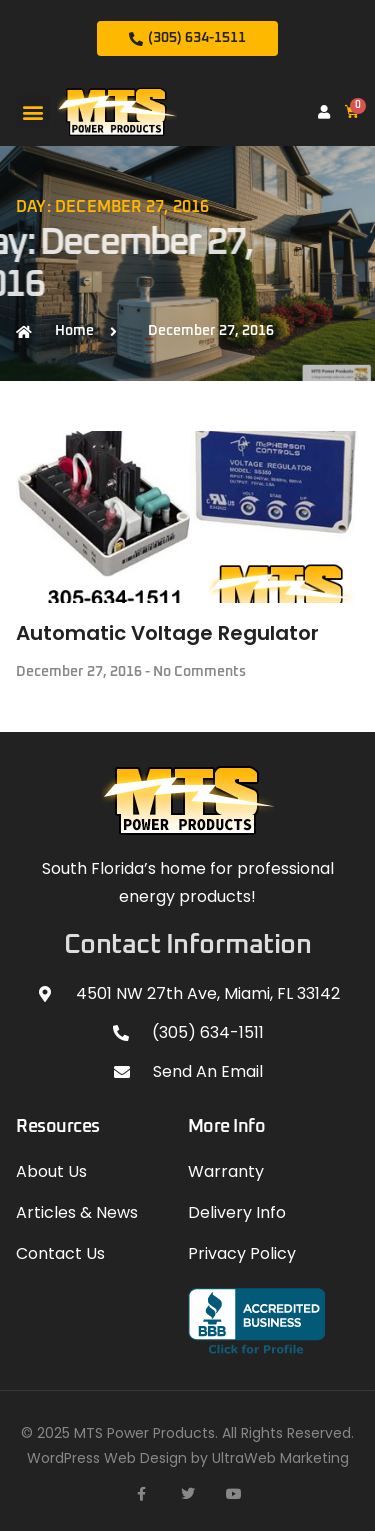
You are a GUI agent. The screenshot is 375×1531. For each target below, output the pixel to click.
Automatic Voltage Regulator (167, 633)
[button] (32, 111)
